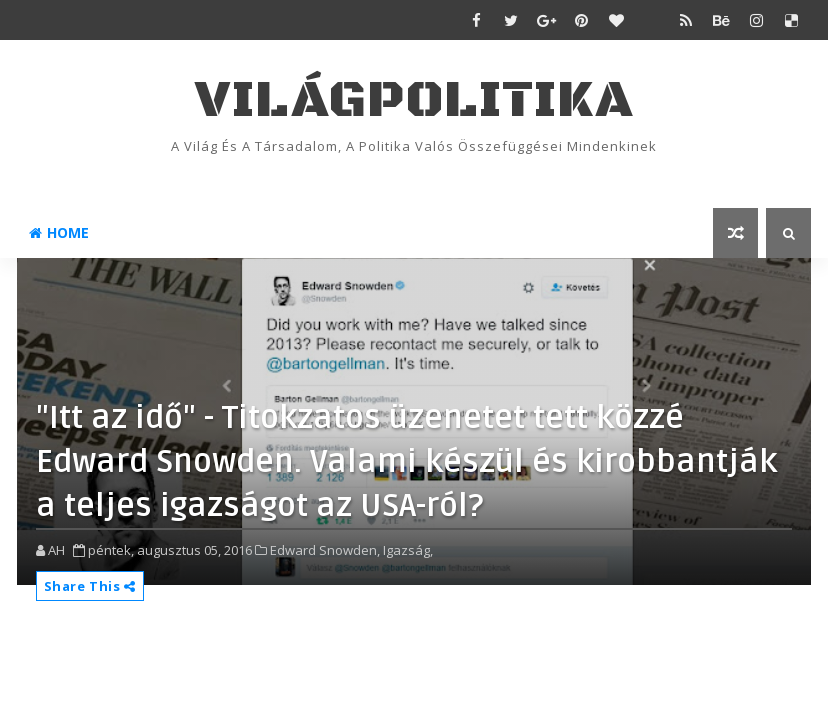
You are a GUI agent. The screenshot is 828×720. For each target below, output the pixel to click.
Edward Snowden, (325, 550)
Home (59, 232)
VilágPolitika (414, 100)
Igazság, (408, 550)
